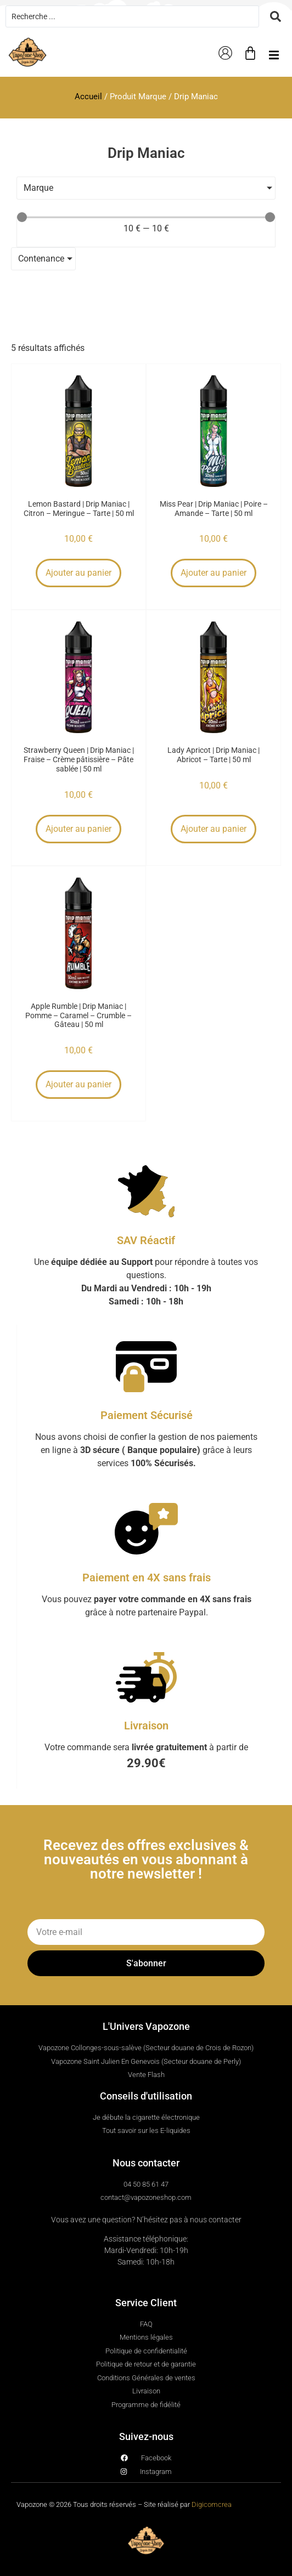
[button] (273, 55)
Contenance (41, 258)
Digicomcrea (212, 2504)
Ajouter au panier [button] (78, 573)
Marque (38, 188)
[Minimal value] (146, 217)
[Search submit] (276, 16)
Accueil (88, 96)
